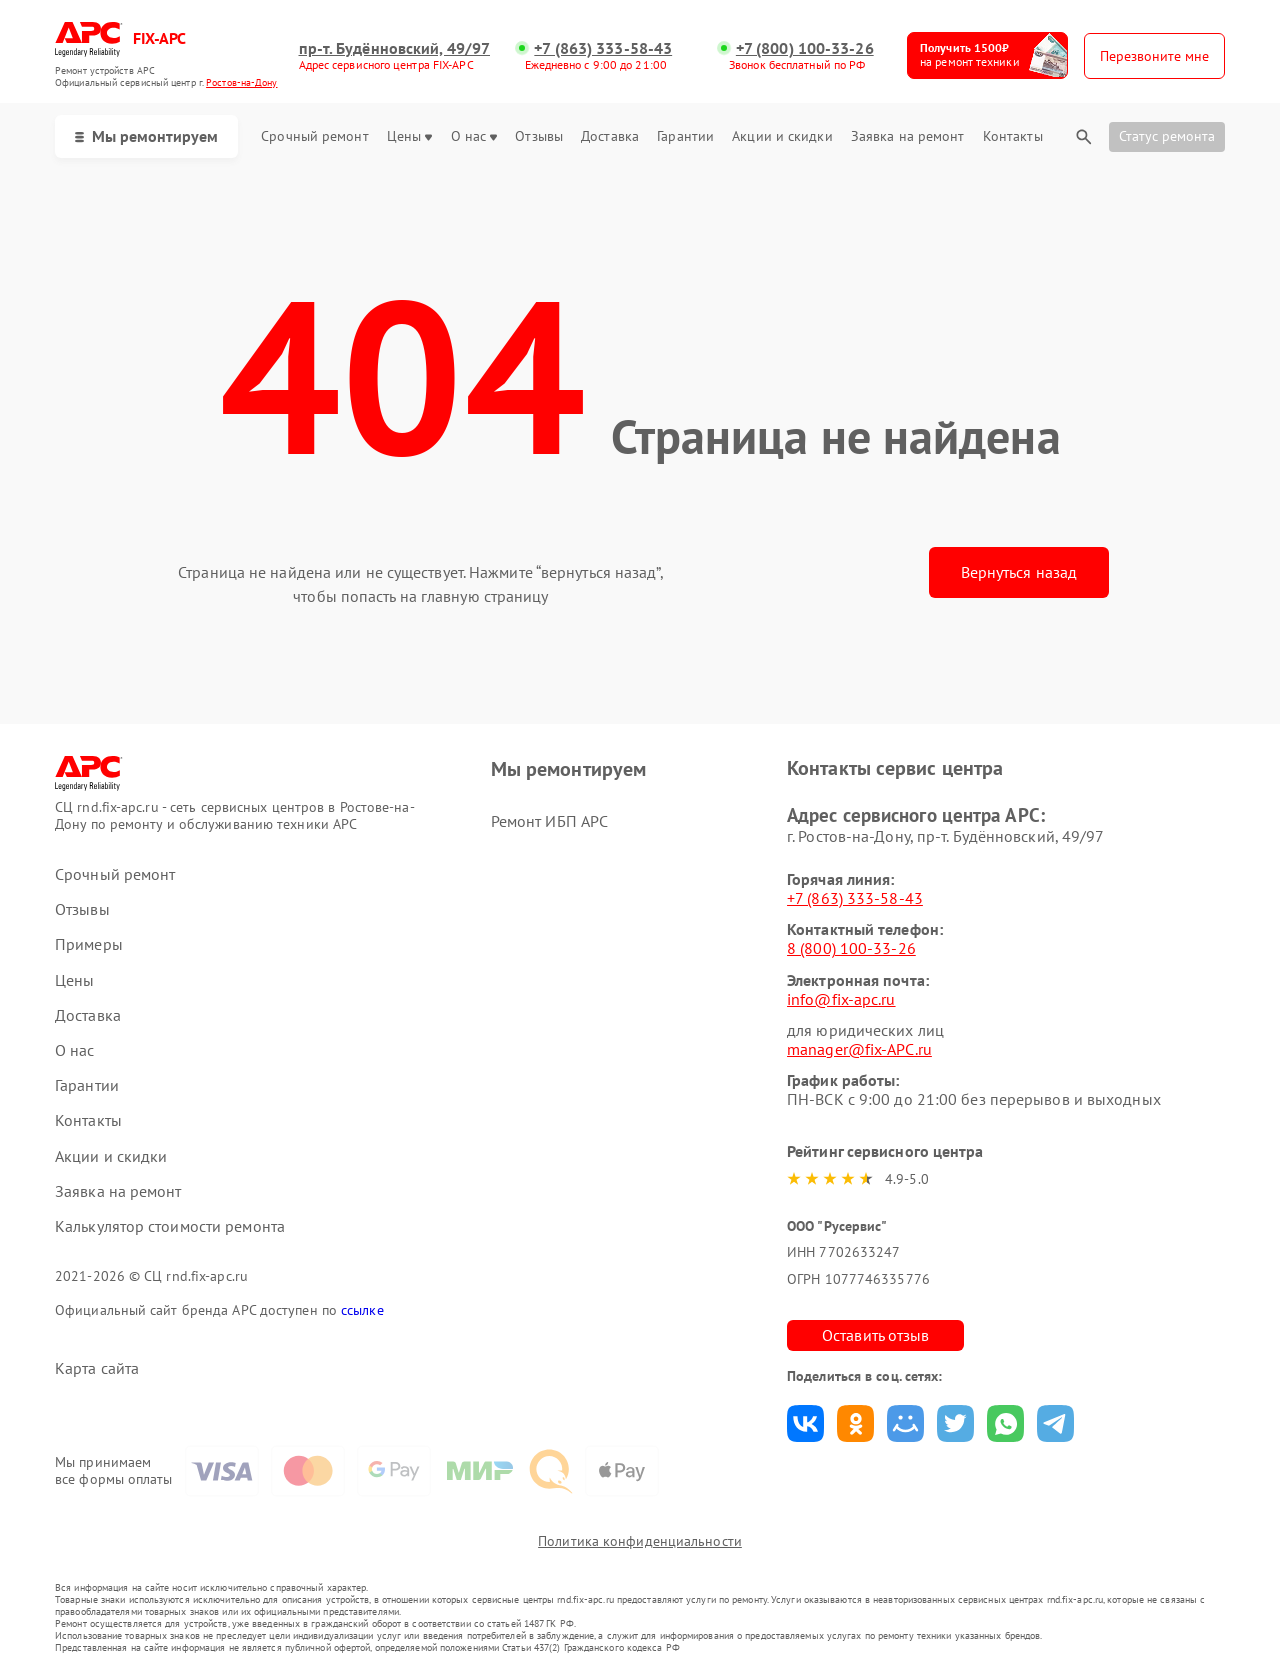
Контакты (1013, 136)
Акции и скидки (782, 136)
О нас (474, 136)
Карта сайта (97, 1368)
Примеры (89, 944)
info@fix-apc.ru (841, 999)
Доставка (610, 136)
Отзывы (539, 136)
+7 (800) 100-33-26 (805, 48)
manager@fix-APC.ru (859, 1049)
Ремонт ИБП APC (549, 821)
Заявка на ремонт (908, 136)
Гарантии (685, 136)
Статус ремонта (1167, 136)
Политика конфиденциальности (640, 1541)
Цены (409, 136)
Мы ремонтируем (146, 136)
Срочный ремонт (314, 136)
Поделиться (805, 1423)
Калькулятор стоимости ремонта (170, 1226)
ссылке (362, 1310)
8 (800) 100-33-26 (851, 948)
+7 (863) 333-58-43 (603, 48)
